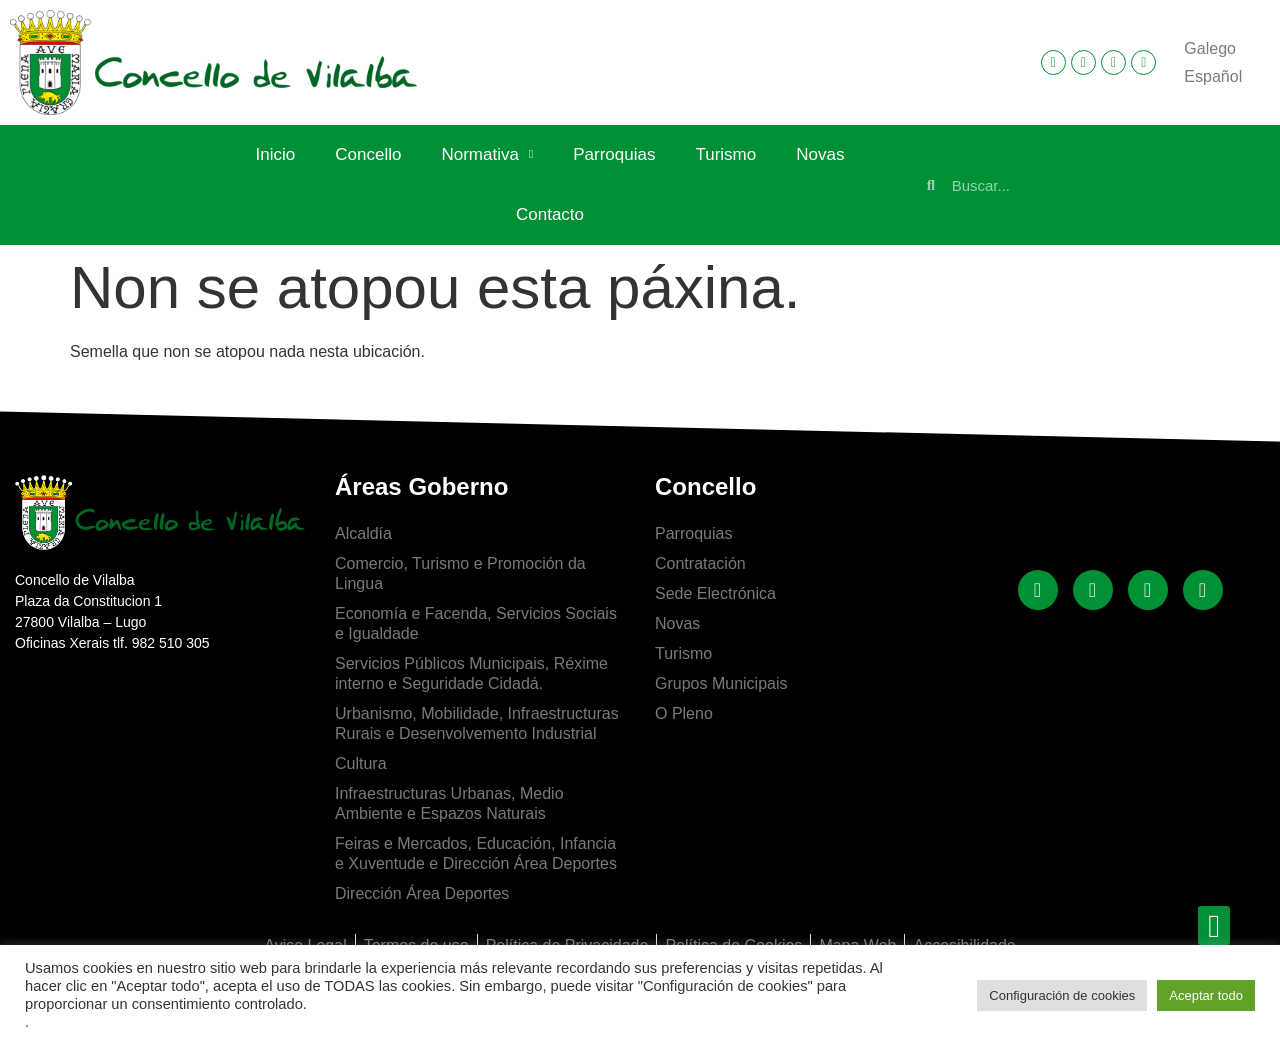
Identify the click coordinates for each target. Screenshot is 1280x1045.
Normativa (487, 155)
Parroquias (614, 154)
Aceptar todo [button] (1206, 995)
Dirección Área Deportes (422, 893)
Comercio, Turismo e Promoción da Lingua (460, 573)
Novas (820, 154)
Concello (368, 154)
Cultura (361, 763)
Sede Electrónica (715, 593)
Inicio (276, 154)
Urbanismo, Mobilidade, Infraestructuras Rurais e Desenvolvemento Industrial (477, 723)
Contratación (700, 563)
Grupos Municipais (721, 683)
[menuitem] (1210, 49)
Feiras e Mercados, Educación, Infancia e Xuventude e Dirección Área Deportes (476, 853)
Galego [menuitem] (1210, 48)
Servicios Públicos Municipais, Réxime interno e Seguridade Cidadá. (471, 673)
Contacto (550, 214)
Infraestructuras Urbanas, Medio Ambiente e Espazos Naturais (449, 803)
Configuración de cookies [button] (1062, 995)
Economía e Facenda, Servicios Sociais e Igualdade (476, 623)
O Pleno (684, 713)
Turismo (725, 154)
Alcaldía (363, 533)
